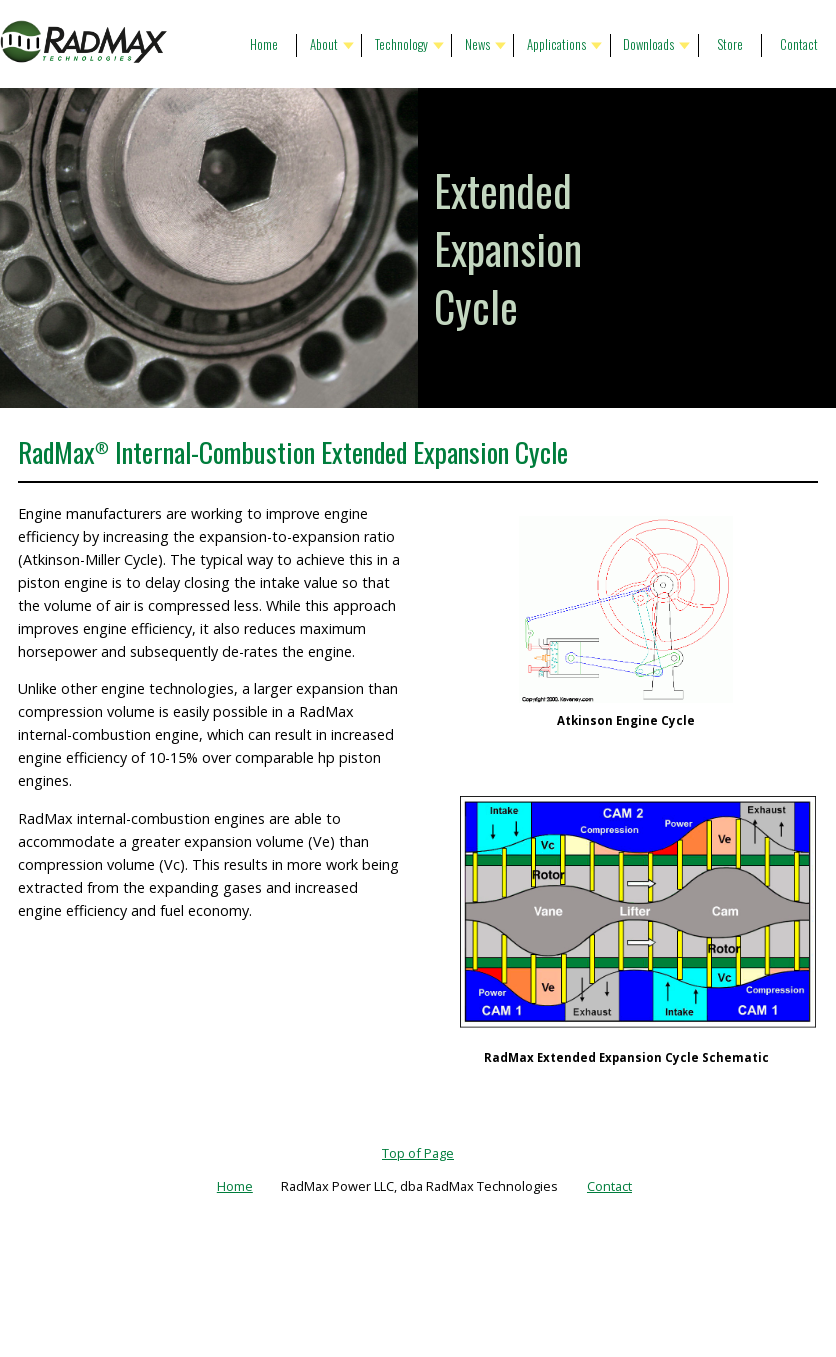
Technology (401, 44)
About (324, 44)
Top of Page (418, 1153)
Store (730, 44)
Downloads (648, 44)
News (477, 44)
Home (264, 44)
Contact (799, 44)
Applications (556, 44)
